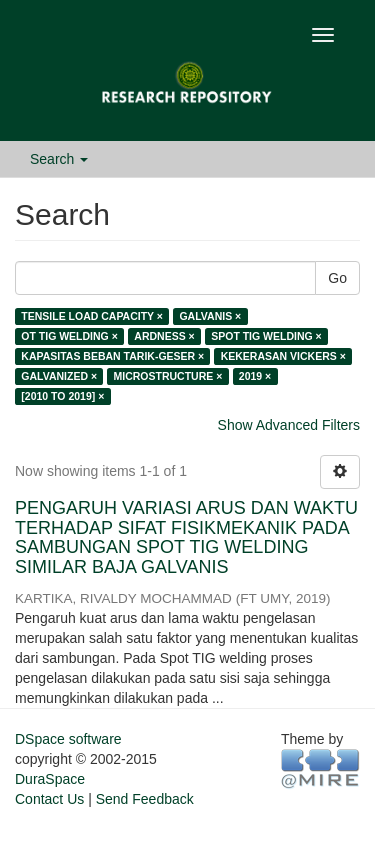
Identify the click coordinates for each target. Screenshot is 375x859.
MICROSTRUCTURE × (168, 376)
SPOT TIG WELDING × (266, 336)
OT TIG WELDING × (69, 336)
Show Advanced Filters (289, 425)
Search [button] (59, 159)
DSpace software (68, 739)
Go (337, 278)
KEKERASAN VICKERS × (283, 356)
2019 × (255, 376)
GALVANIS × (210, 316)
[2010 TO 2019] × (62, 396)
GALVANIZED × (59, 376)
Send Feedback (145, 799)
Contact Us (49, 799)
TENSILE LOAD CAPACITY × (92, 316)
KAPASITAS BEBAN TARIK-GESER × (112, 356)
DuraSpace (50, 779)
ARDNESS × (164, 336)
